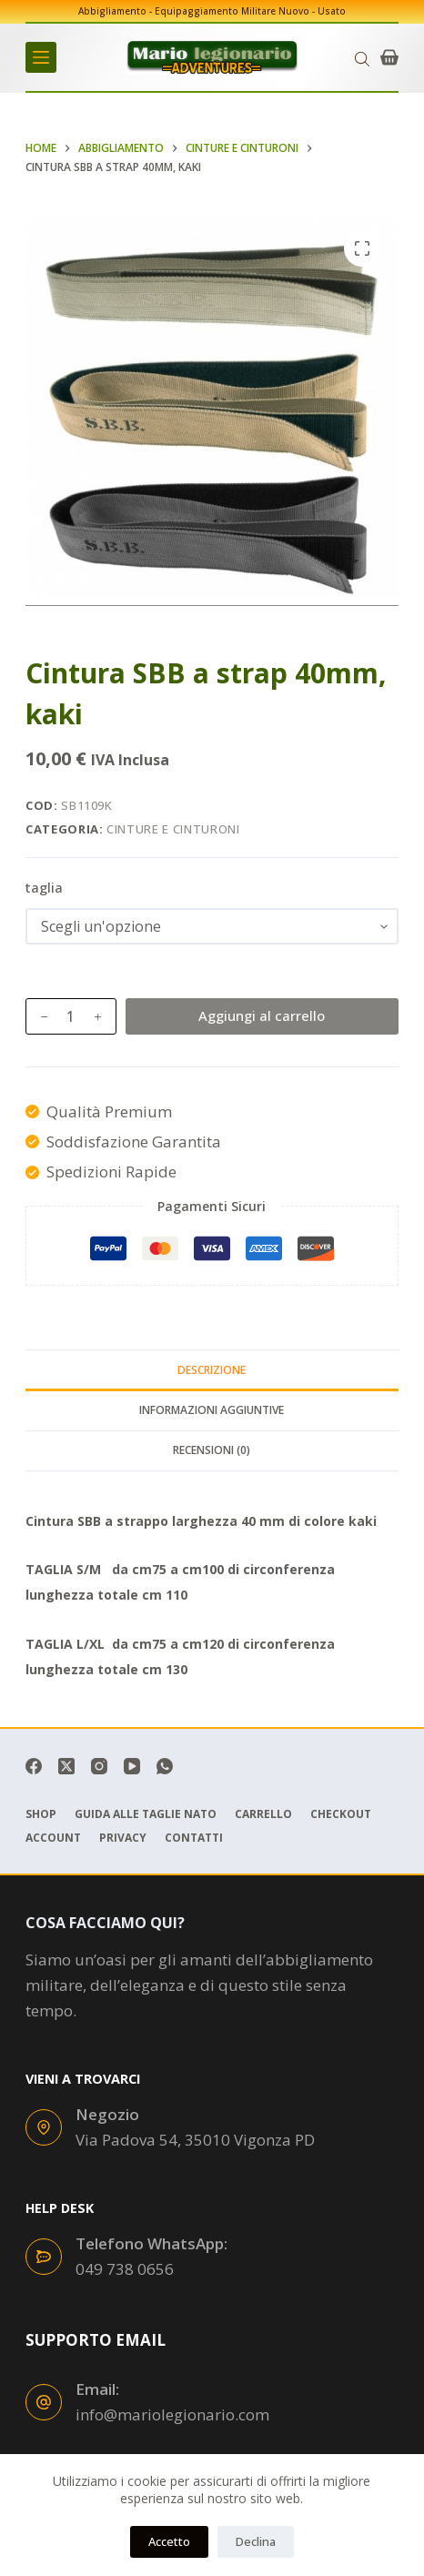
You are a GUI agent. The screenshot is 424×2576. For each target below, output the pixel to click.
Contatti (194, 1838)
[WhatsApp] (164, 1766)
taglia (44, 887)
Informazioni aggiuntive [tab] (211, 1410)
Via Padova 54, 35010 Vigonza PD (195, 2139)
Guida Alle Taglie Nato (146, 1814)
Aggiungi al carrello (261, 1015)
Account (53, 1838)
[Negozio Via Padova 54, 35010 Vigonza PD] (43, 2127)
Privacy (122, 1838)
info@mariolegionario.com (172, 2414)
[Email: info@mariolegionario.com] (43, 2402)
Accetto (169, 2541)
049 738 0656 (125, 2268)
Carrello (263, 1814)
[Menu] (40, 57)
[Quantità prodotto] (70, 1016)
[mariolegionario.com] (212, 57)
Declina (256, 2541)
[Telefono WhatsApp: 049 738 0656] (43, 2256)
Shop (40, 1814)
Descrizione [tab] (211, 1370)
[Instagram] (99, 1766)
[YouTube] (132, 1766)
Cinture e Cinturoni (172, 829)
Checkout (340, 1814)
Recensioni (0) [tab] (211, 1450)
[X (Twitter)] (66, 1766)
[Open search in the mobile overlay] (362, 58)
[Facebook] (33, 1766)
